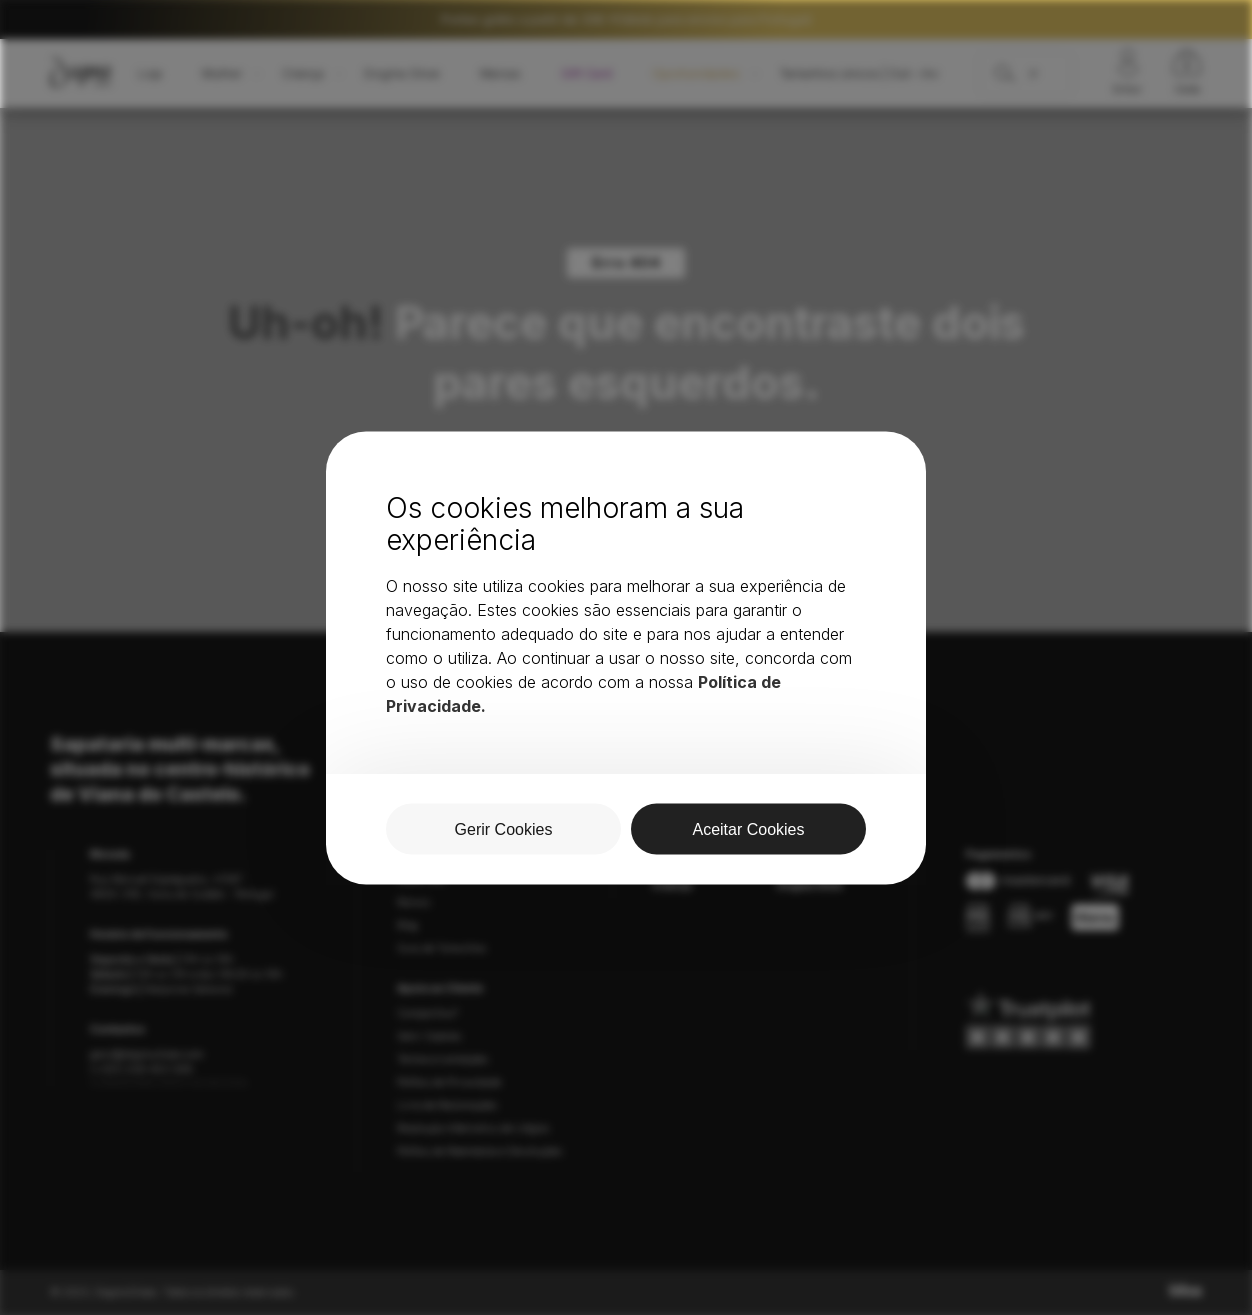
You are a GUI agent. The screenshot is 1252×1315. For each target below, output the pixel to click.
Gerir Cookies (504, 828)
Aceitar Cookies (748, 828)
